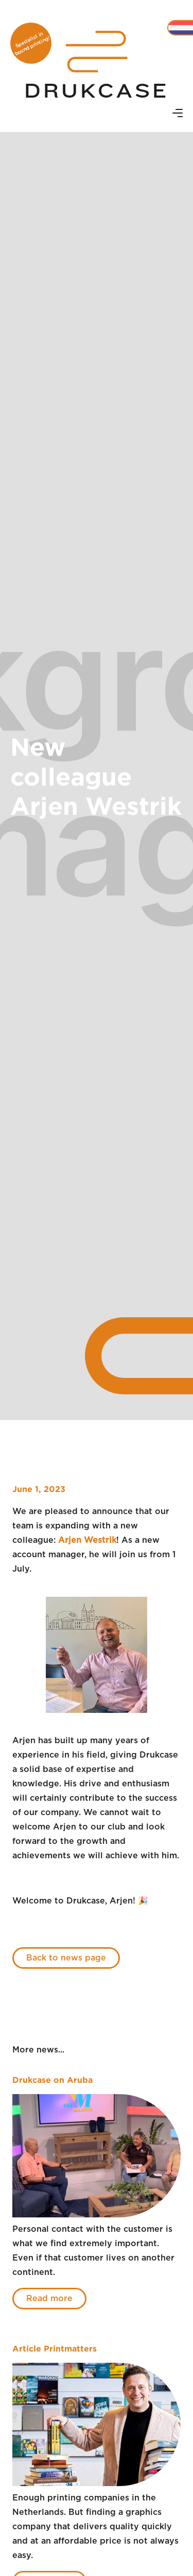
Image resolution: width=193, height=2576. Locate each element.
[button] (177, 113)
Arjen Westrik (87, 1540)
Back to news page (66, 1958)
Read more (49, 2298)
